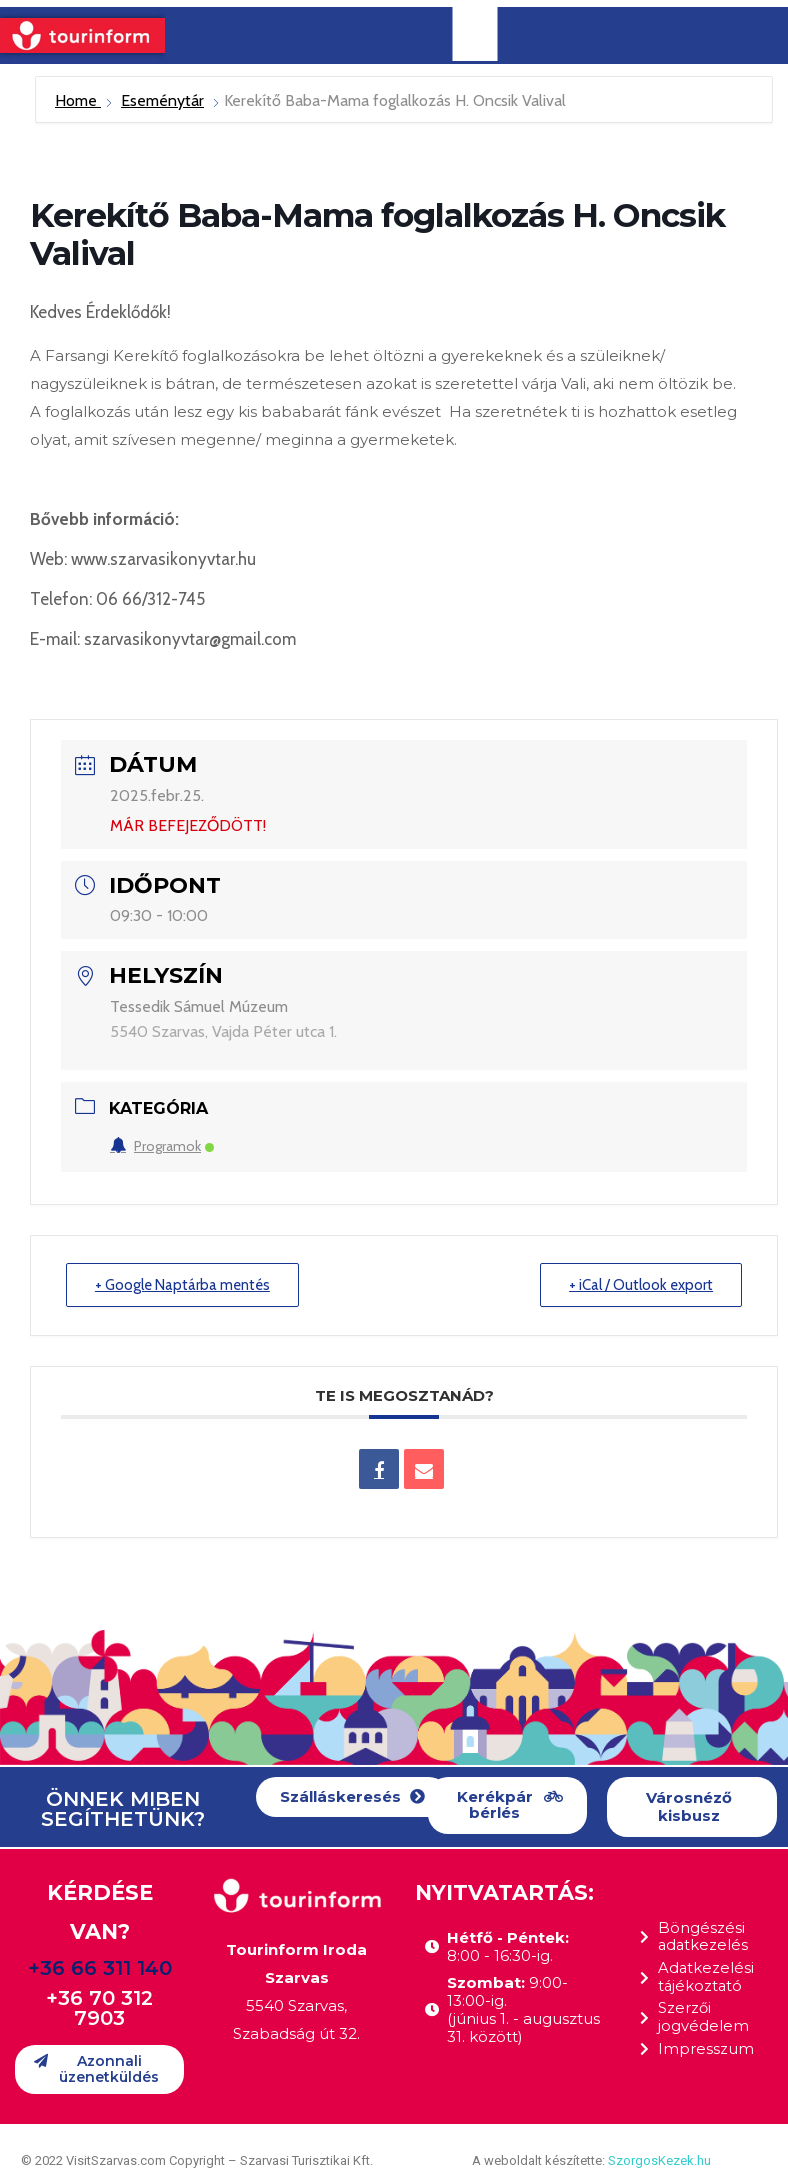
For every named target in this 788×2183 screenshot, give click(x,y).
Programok (162, 1146)
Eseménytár (162, 100)
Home (78, 100)
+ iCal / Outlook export (640, 1285)
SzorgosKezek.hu (659, 2160)
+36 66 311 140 (100, 1968)
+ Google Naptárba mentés (184, 1285)
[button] (352, 1797)
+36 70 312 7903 (99, 2008)
